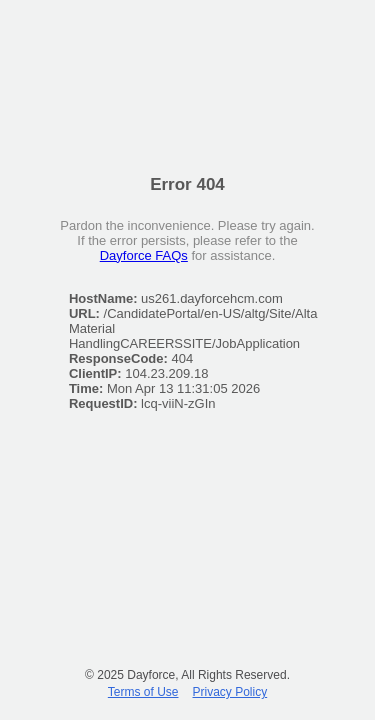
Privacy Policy (230, 692)
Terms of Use (143, 692)
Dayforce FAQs (144, 255)
